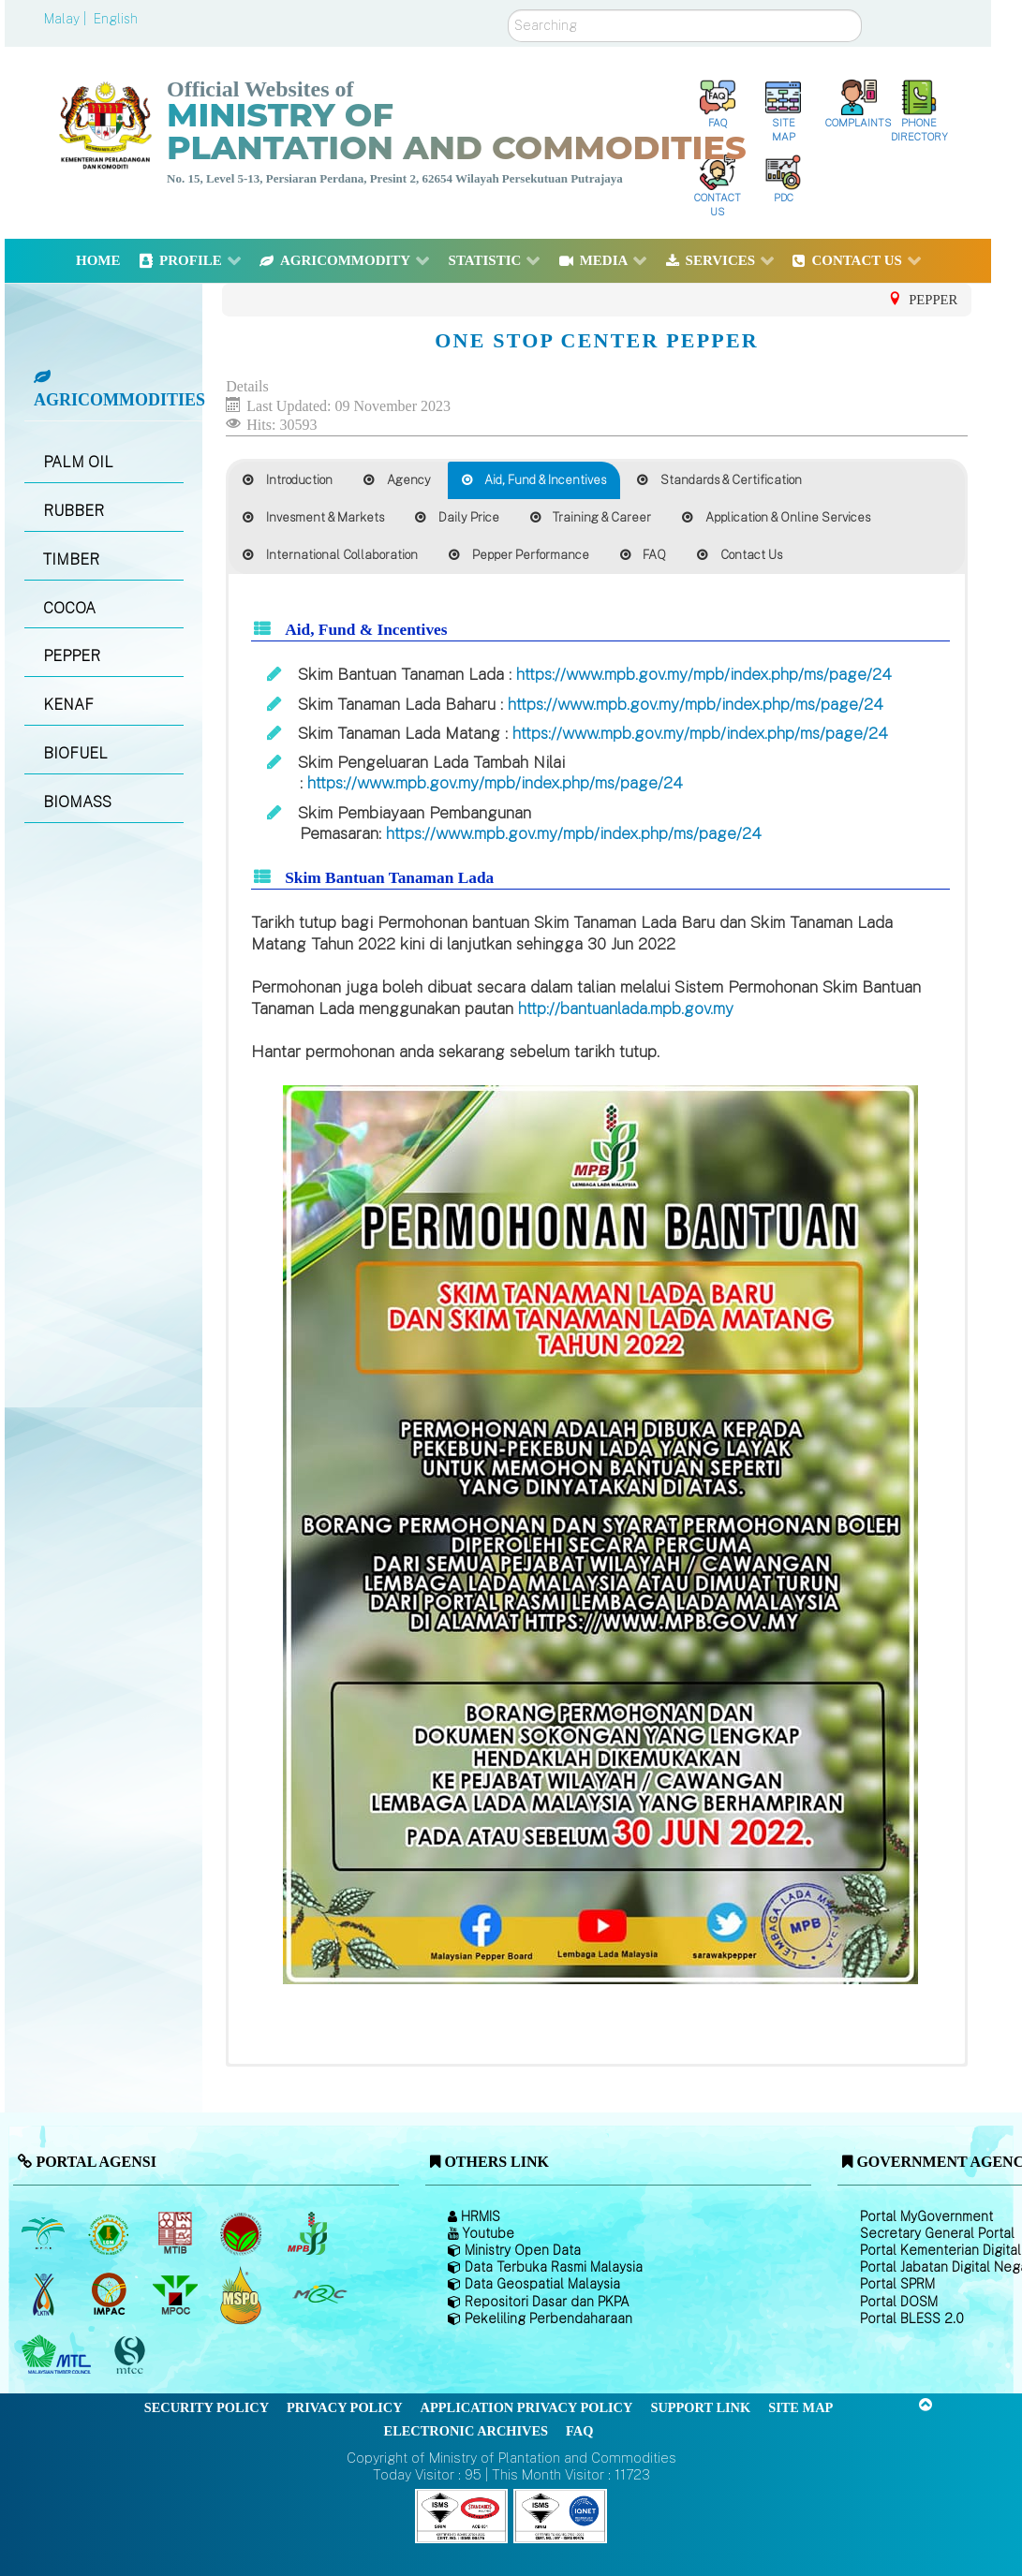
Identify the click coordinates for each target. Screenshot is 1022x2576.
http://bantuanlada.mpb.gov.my (625, 1008)
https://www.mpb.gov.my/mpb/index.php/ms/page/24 (704, 674)
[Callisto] (462, 2515)
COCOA (69, 608)
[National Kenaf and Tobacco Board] (44, 2295)
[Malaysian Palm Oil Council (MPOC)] (176, 2295)
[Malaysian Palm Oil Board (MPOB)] (44, 2234)
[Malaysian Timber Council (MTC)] (58, 2356)
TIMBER (71, 559)
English (116, 18)
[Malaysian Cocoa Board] (243, 2234)
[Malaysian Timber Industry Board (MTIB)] (176, 2234)
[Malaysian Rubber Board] (111, 2234)
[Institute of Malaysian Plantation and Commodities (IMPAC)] (111, 2295)
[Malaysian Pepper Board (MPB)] (308, 2234)
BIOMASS (77, 802)
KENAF (68, 705)
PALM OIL (78, 462)
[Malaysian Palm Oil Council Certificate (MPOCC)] (243, 2295)
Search (508, 9)
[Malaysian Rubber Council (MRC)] (319, 2295)
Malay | (67, 18)
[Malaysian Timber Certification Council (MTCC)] (132, 2355)
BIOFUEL (75, 753)
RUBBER (73, 511)
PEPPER (71, 656)
